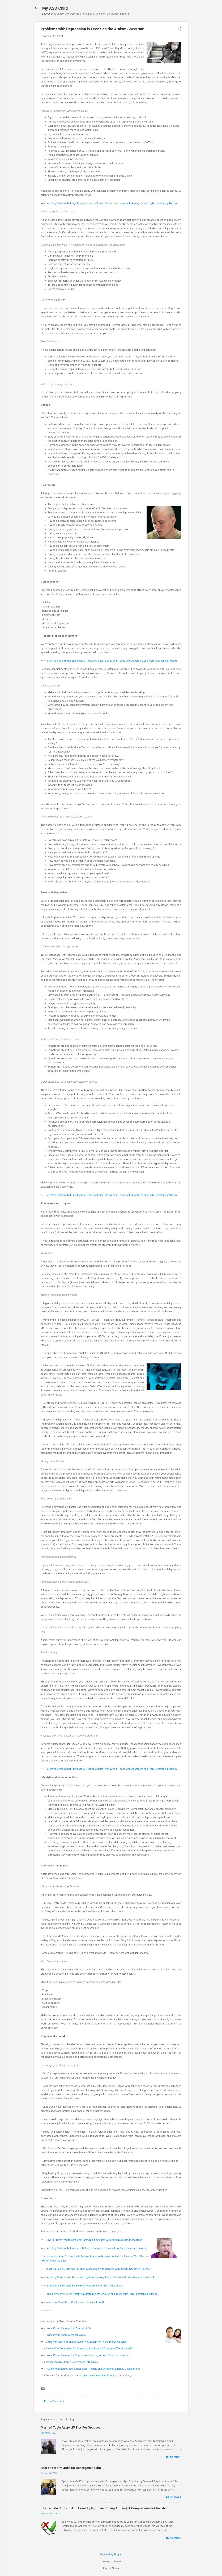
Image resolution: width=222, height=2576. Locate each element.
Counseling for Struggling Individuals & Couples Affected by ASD (89, 2348)
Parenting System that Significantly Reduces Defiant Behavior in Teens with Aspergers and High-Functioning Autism (111, 203)
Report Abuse (111, 2568)
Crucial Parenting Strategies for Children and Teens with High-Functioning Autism (101, 2293)
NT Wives (80, 2335)
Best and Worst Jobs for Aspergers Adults (71, 2468)
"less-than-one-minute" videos (99, 2375)
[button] (179, 29)
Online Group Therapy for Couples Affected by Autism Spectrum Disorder (87, 2355)
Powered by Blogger (111, 2554)
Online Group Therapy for (60, 2328)
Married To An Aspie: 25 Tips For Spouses (70, 2427)
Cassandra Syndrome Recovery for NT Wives (72, 2362)
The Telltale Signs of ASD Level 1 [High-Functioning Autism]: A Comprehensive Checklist (104, 2508)
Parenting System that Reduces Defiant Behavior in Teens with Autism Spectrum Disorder (96, 2248)
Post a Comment (54, 2401)
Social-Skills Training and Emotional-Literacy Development (107, 2368)
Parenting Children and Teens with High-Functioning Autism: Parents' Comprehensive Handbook (100, 2277)
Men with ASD (83, 2328)
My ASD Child (55, 8)
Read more (173, 2457)
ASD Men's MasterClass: (60, 2368)
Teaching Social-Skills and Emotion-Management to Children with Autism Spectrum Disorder (98, 2269)
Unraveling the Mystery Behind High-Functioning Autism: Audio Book (84, 2285)
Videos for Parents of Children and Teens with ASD (75, 2302)
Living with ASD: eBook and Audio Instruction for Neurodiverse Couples (86, 2341)
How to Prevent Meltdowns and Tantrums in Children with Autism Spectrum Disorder (94, 2239)
